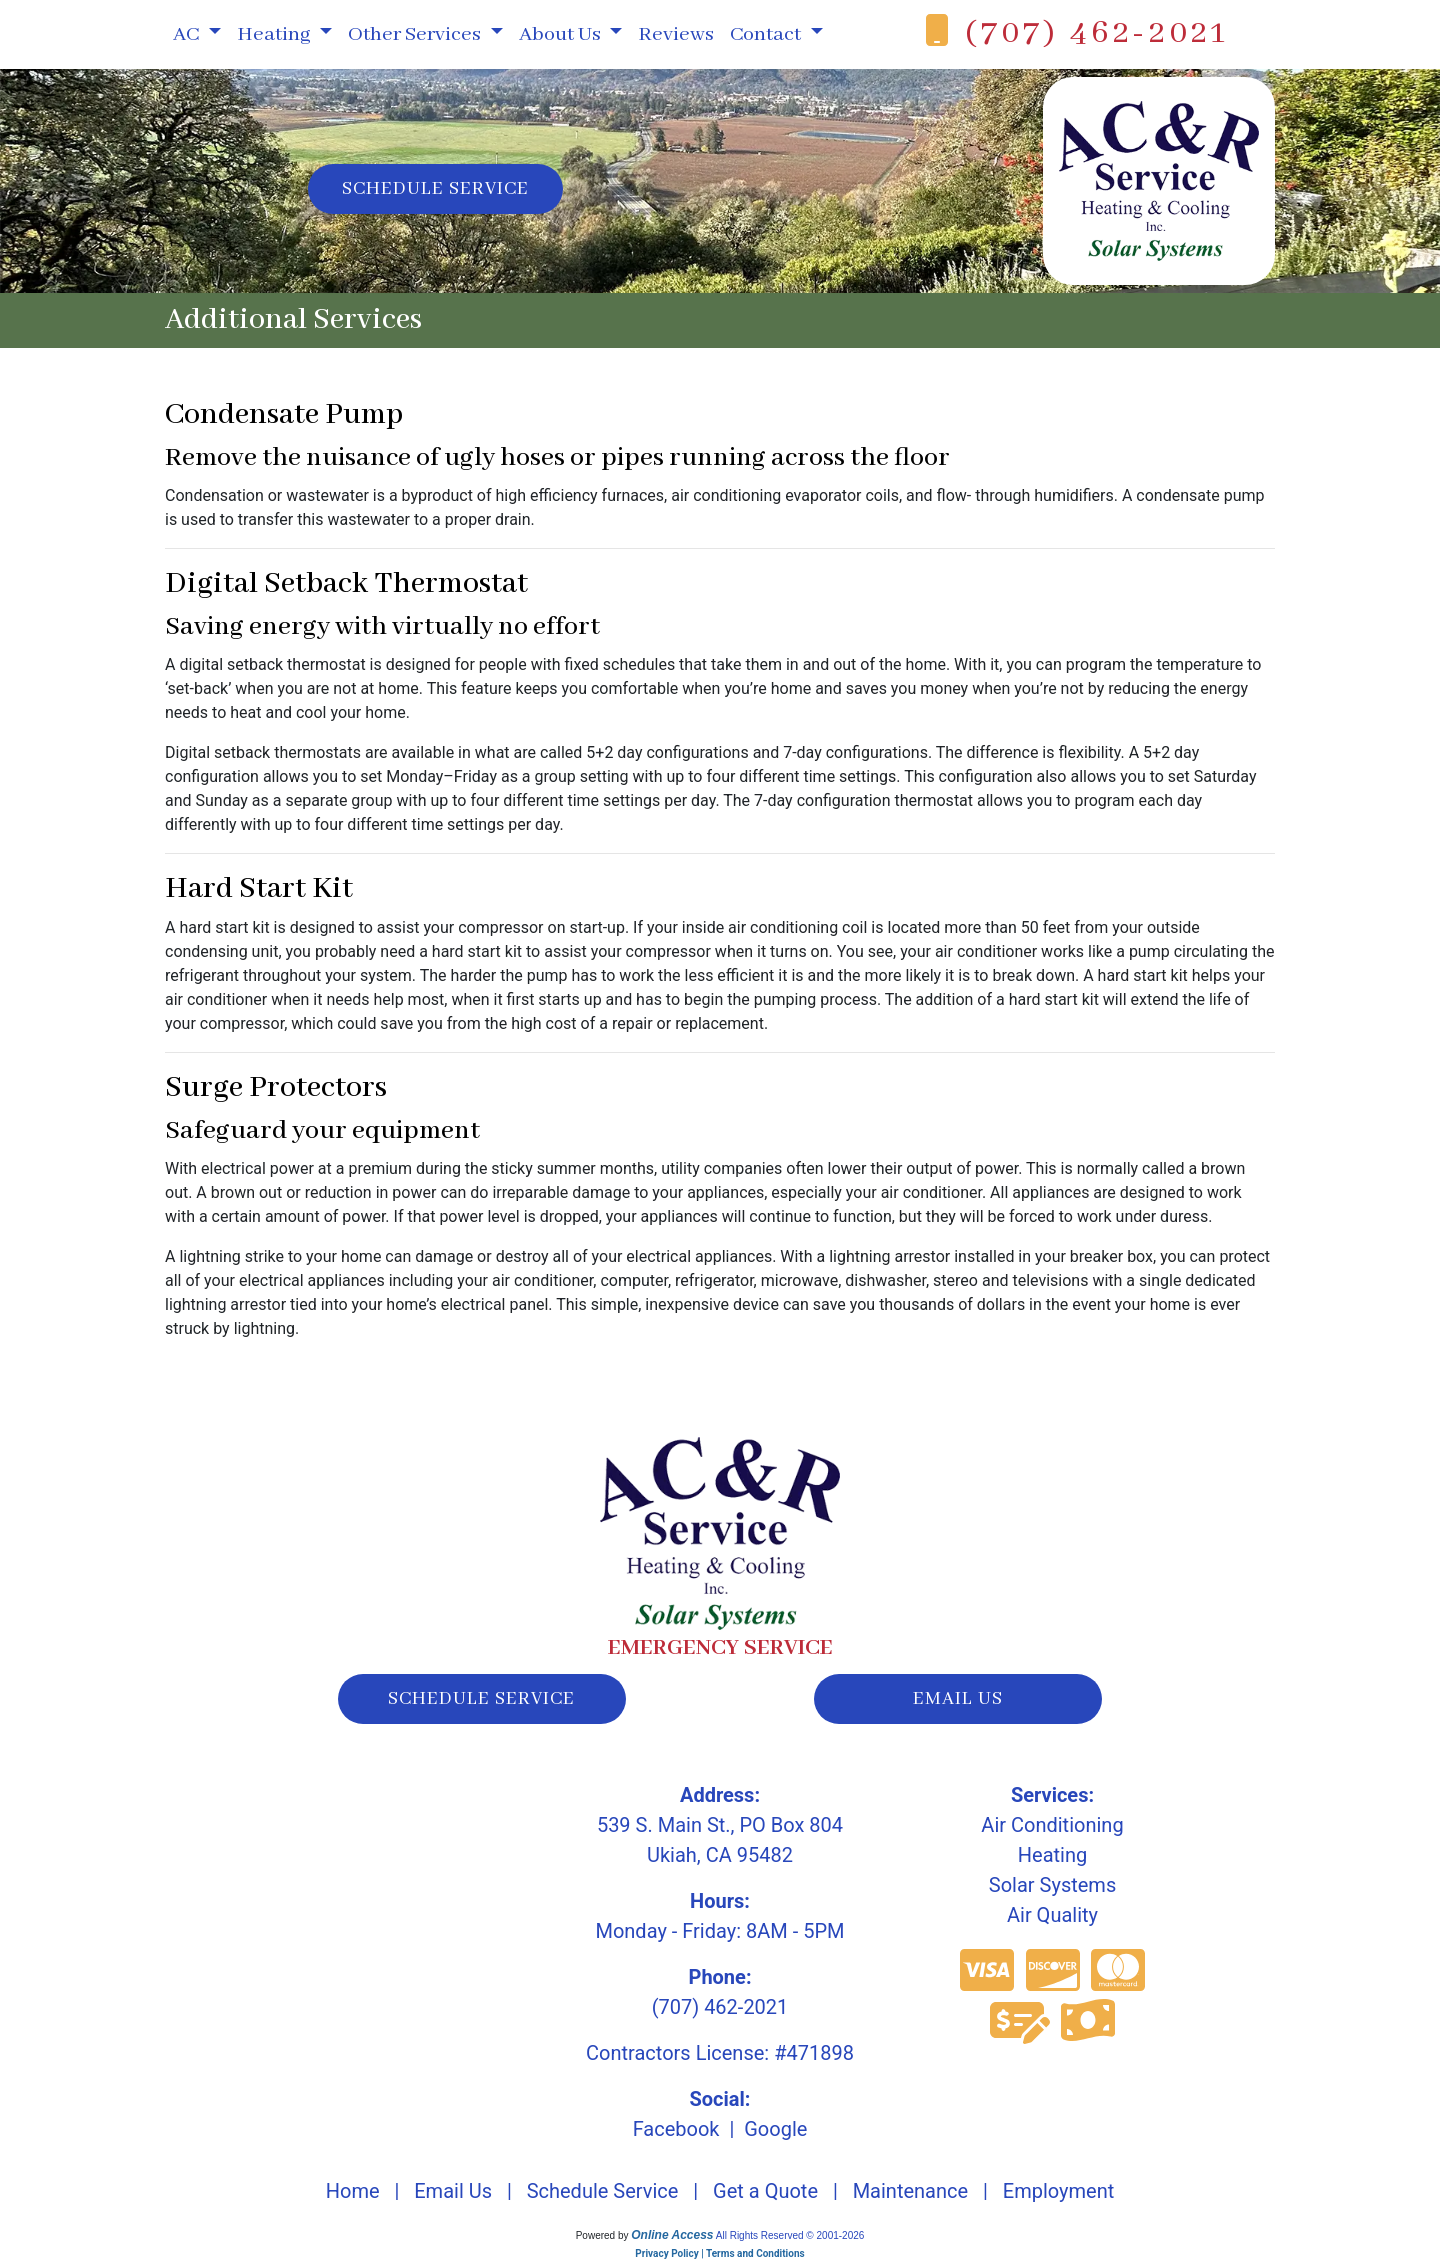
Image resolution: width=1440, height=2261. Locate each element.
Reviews (676, 34)
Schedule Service (435, 189)
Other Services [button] (416, 34)
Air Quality (1052, 1915)
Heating (1052, 1855)
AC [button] (188, 34)
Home (353, 2191)
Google (775, 2129)
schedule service (481, 1699)
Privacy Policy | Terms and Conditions (719, 2253)
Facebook (676, 2129)
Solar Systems (1052, 1885)
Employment (1058, 2191)
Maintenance (910, 2191)
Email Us (453, 2191)
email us (958, 1699)
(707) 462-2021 (1097, 33)
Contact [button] (767, 34)
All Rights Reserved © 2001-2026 (790, 2235)
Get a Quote (765, 2191)
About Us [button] (562, 34)
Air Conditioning (1052, 1825)
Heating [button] (276, 34)
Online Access (672, 2235)
